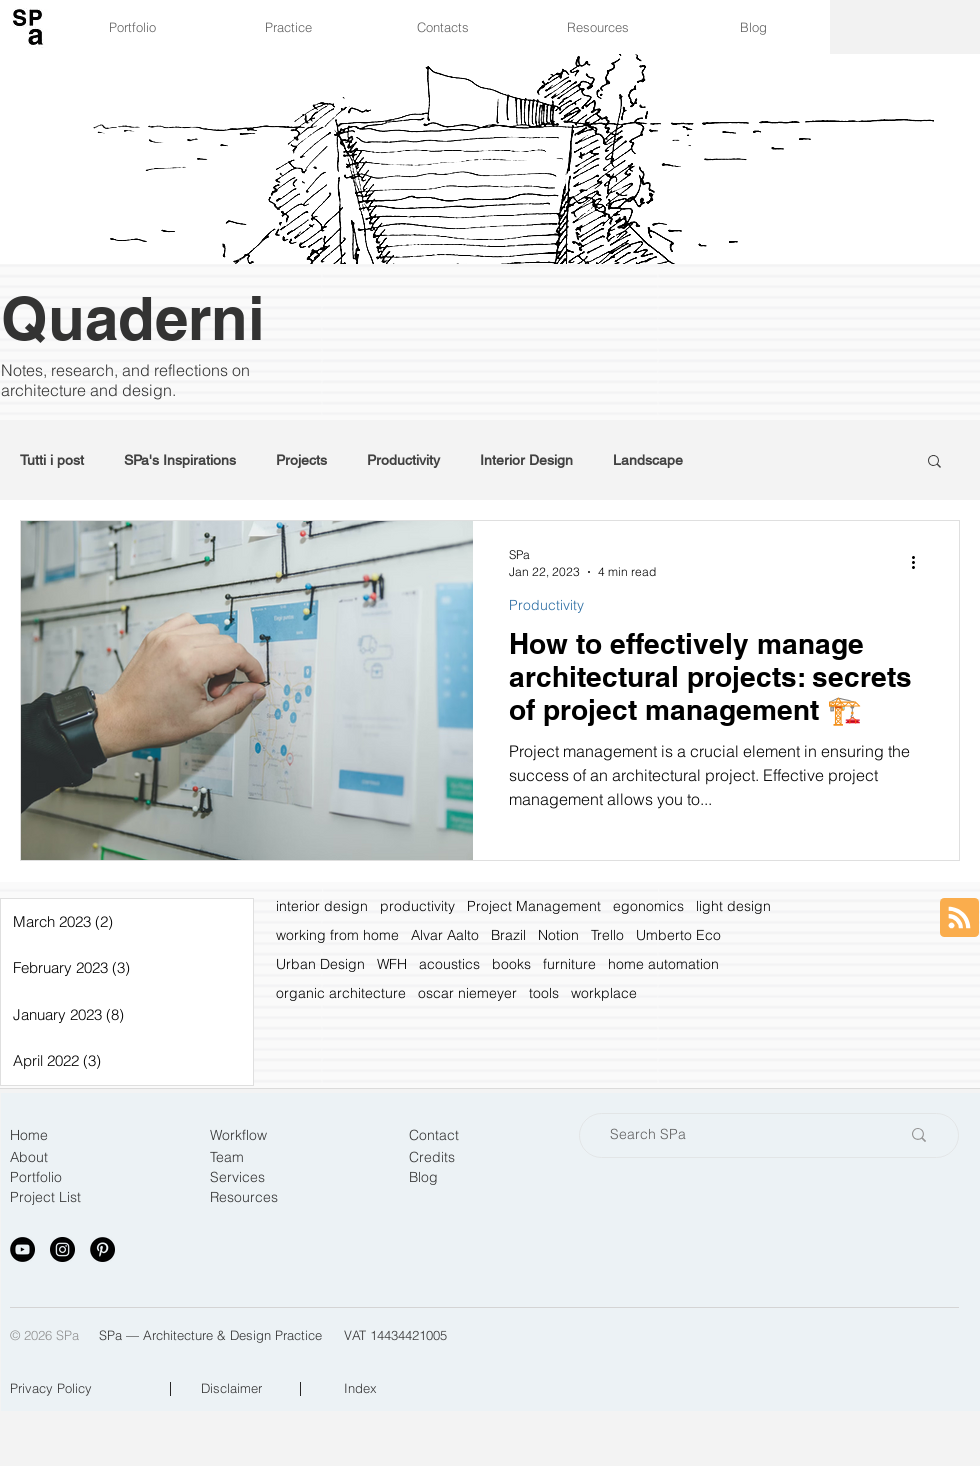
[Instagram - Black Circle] (62, 1249)
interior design (322, 906)
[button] (934, 462)
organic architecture (341, 993)
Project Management (534, 906)
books (511, 964)
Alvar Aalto (445, 935)
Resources (244, 1197)
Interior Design (526, 460)
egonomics (648, 906)
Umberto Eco (678, 935)
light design (733, 906)
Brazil (508, 935)
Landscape (648, 460)
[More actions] (920, 562)
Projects (301, 460)
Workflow (238, 1135)
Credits (432, 1157)
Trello (607, 935)
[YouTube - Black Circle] (22, 1249)
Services (237, 1177)
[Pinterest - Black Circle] (102, 1249)
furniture (569, 964)
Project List (45, 1197)
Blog (423, 1177)
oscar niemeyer (467, 993)
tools (544, 993)
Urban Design (320, 964)
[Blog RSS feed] (959, 918)
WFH (392, 964)
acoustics (449, 964)
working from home (337, 935)
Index (360, 1388)
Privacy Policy (51, 1388)
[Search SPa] (740, 1135)
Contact (434, 1135)
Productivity (403, 460)
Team (227, 1157)
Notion (558, 935)
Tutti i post (52, 460)
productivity (417, 906)
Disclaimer (231, 1388)
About (29, 1157)
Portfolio (36, 1177)
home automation (663, 964)
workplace (604, 993)
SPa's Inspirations (180, 460)
